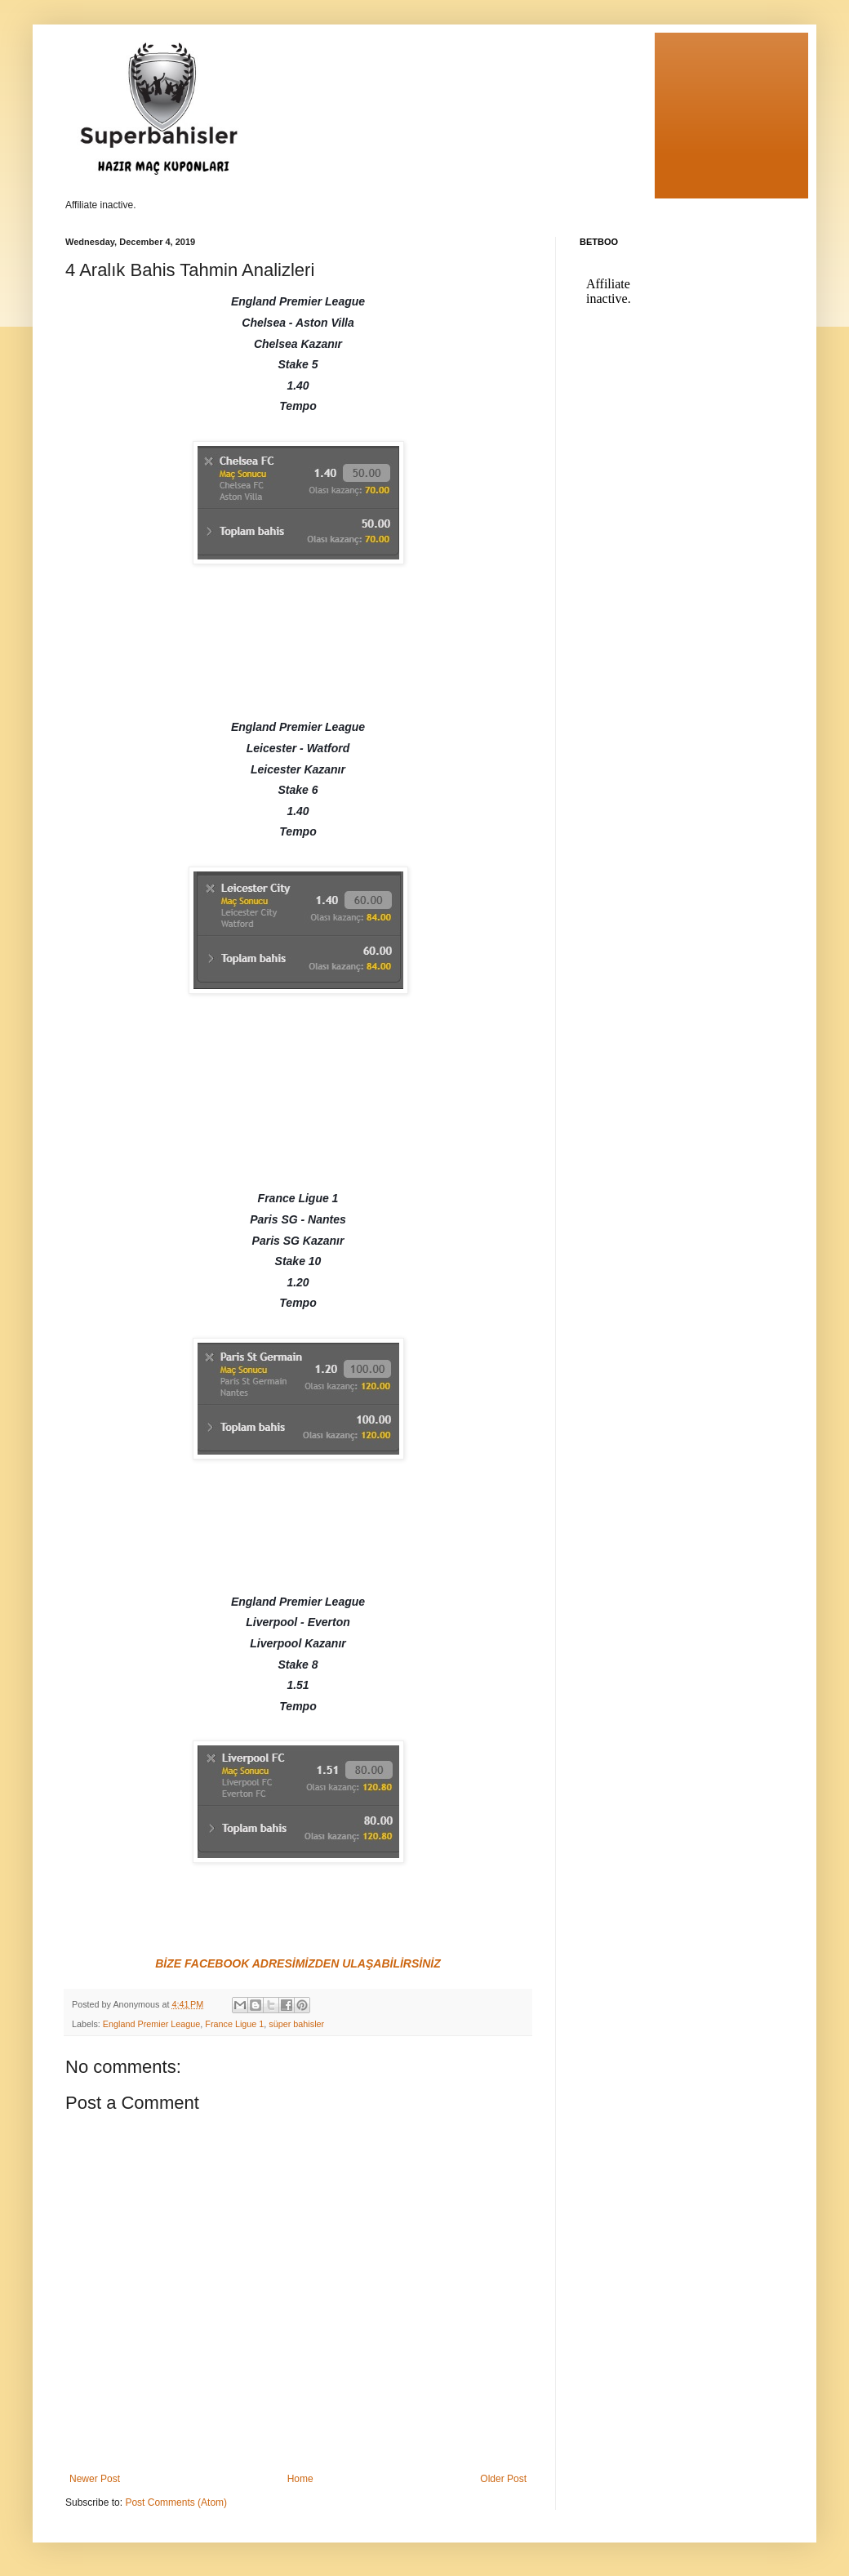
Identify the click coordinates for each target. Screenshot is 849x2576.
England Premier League (151, 2024)
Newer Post (94, 2479)
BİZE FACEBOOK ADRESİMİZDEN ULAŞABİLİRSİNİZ (298, 1963)
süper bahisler (296, 2024)
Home (300, 2479)
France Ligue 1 (234, 2024)
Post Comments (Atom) (176, 2502)
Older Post (503, 2479)
